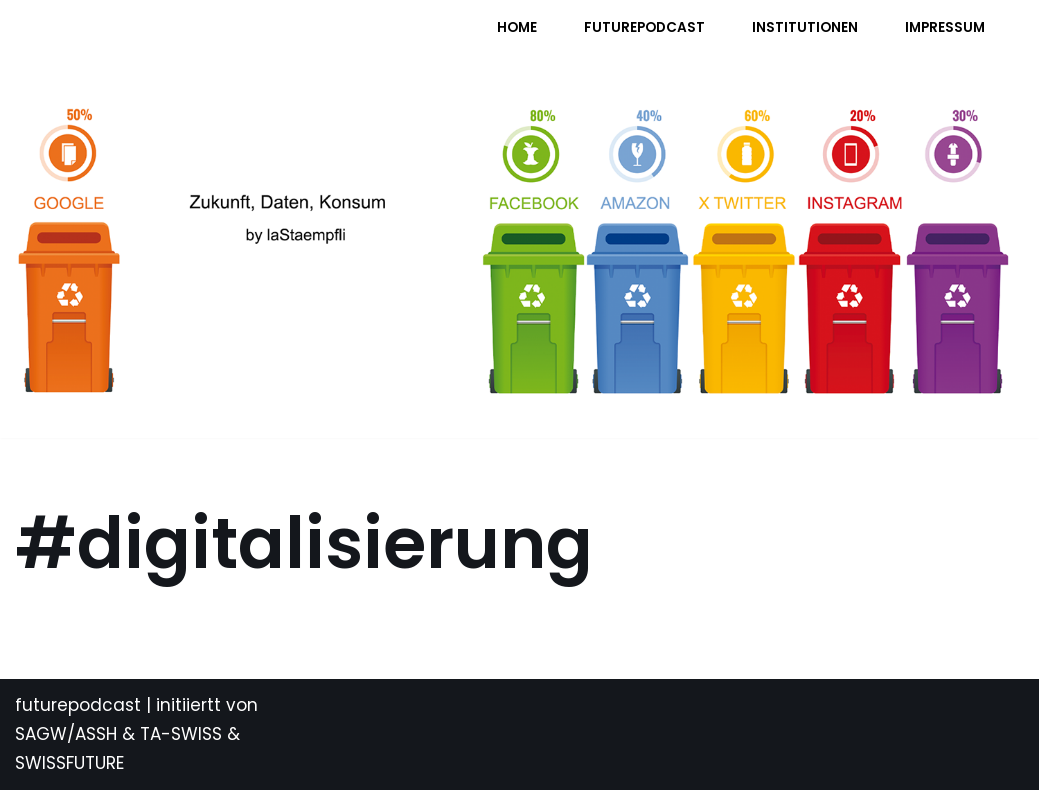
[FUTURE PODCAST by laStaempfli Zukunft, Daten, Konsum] (214, 40)
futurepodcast (78, 705)
